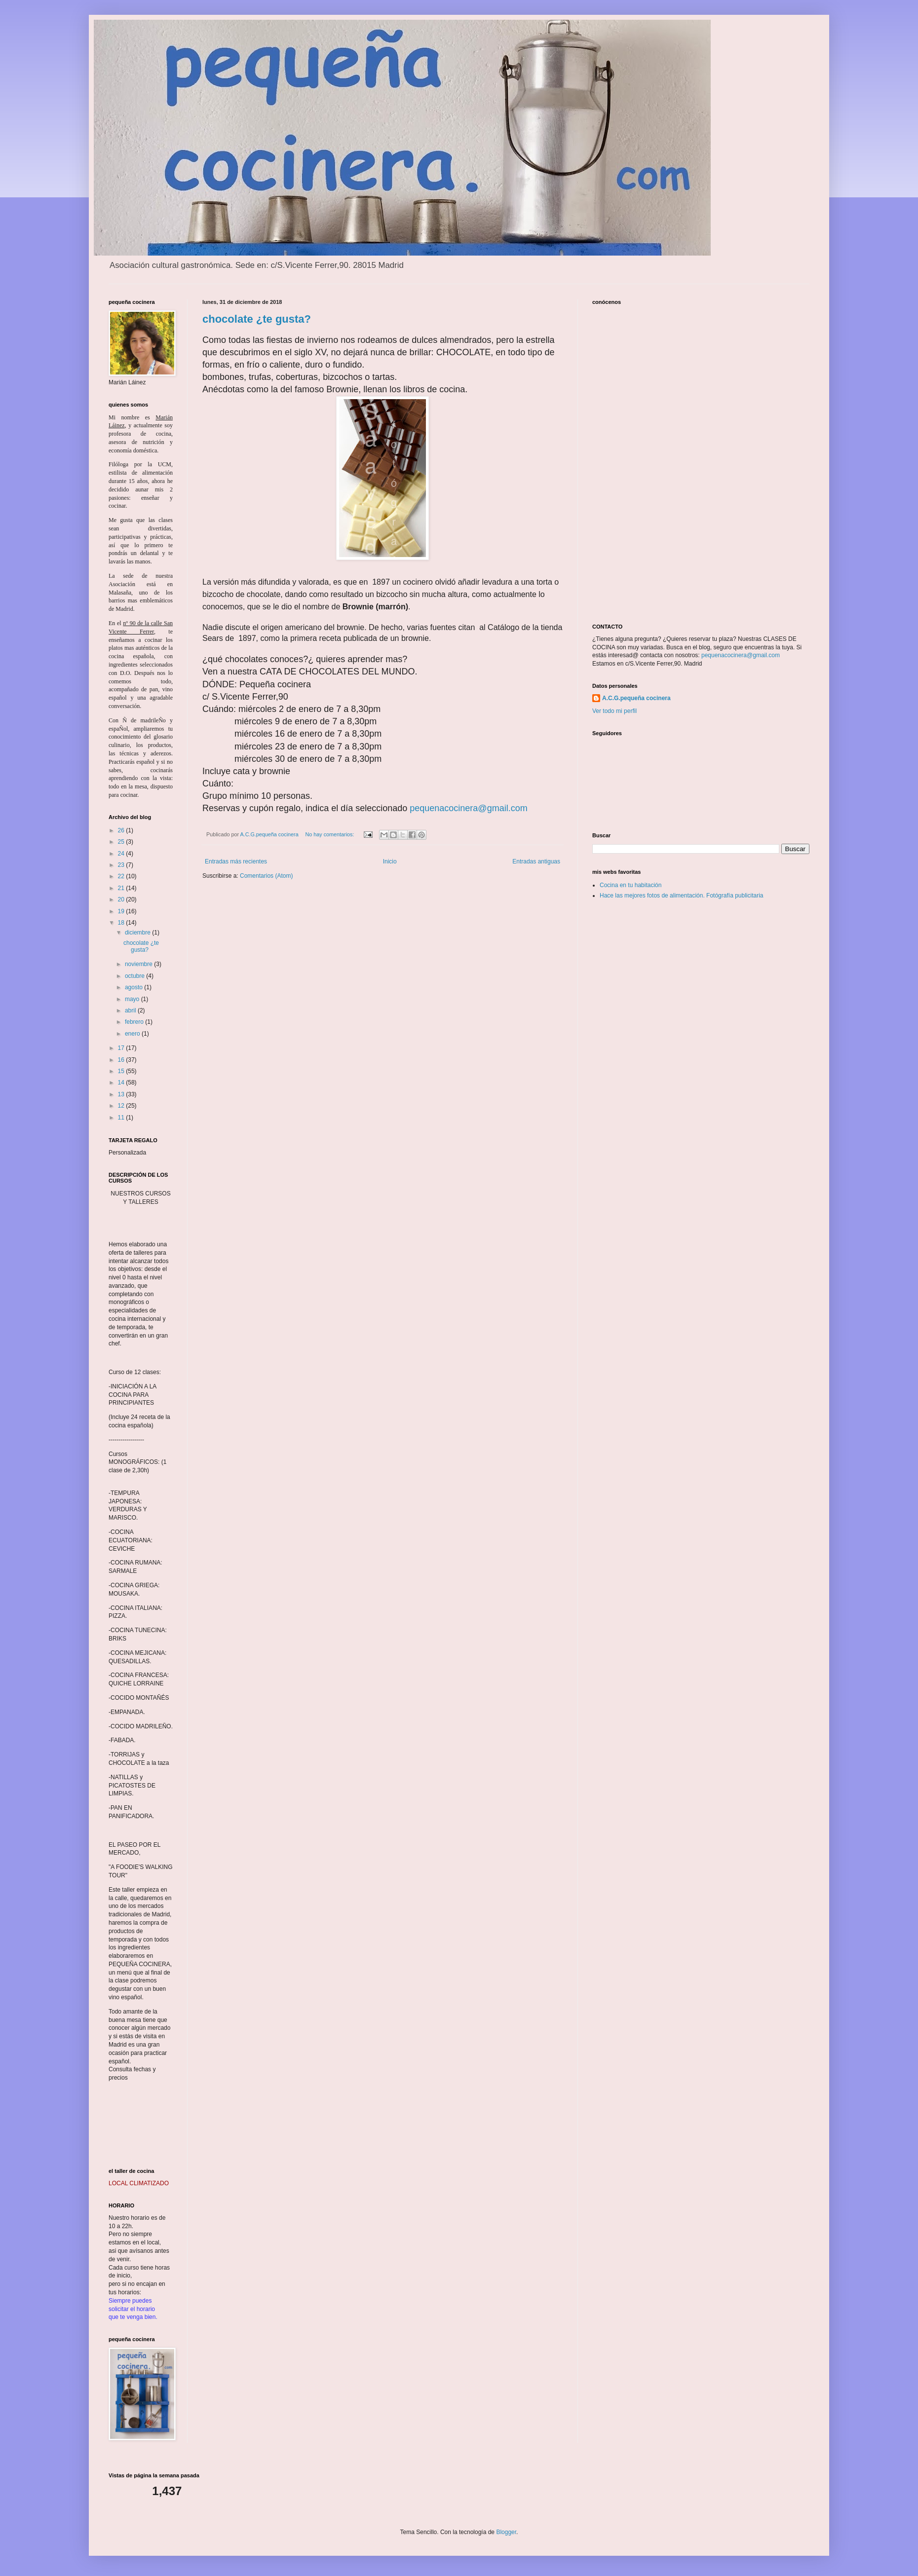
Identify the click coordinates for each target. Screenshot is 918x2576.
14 (122, 1082)
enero (133, 1033)
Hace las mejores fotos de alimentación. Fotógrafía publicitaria (682, 895)
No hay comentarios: (330, 834)
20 (122, 899)
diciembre (138, 932)
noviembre (139, 964)
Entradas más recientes (236, 861)
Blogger (506, 2532)
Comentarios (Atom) (266, 875)
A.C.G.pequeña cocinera (636, 698)
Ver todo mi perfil (614, 711)
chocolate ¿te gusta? (256, 319)
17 (122, 1048)
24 (122, 853)
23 (122, 864)
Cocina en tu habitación (630, 885)
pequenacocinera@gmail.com (468, 808)
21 (122, 888)
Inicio (390, 861)
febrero (135, 1021)
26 (122, 830)
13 (122, 1094)
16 (122, 1059)
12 (122, 1105)
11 (122, 1117)
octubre (135, 975)
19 (122, 911)
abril (131, 1010)
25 (122, 841)
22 (122, 876)
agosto (134, 987)
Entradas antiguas (536, 861)
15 (122, 1071)
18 (122, 922)
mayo (133, 999)
